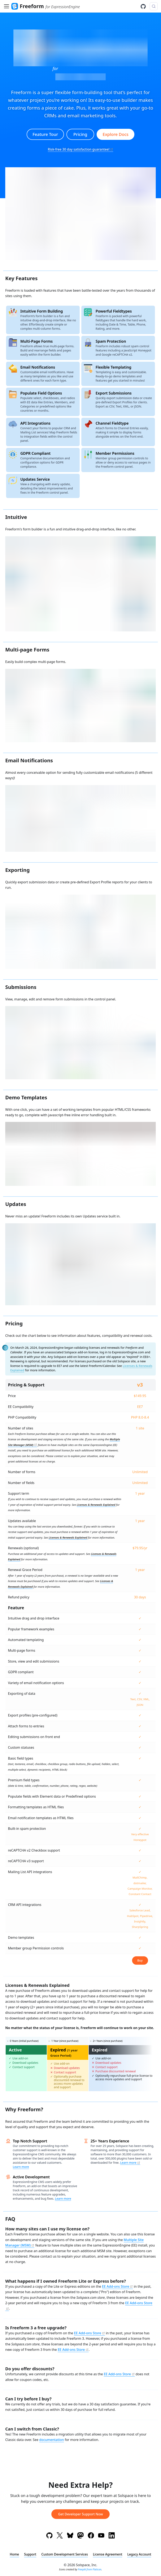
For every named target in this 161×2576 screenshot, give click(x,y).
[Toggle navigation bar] (6, 6)
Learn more (21, 2167)
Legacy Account (141, 2555)
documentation (51, 2439)
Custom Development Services (63, 2555)
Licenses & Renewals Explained (96, 1504)
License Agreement (108, 2555)
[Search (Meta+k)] (154, 6)
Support (28, 2555)
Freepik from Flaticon (89, 2570)
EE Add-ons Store (115, 2286)
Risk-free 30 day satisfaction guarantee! (78, 149)
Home (12, 2555)
